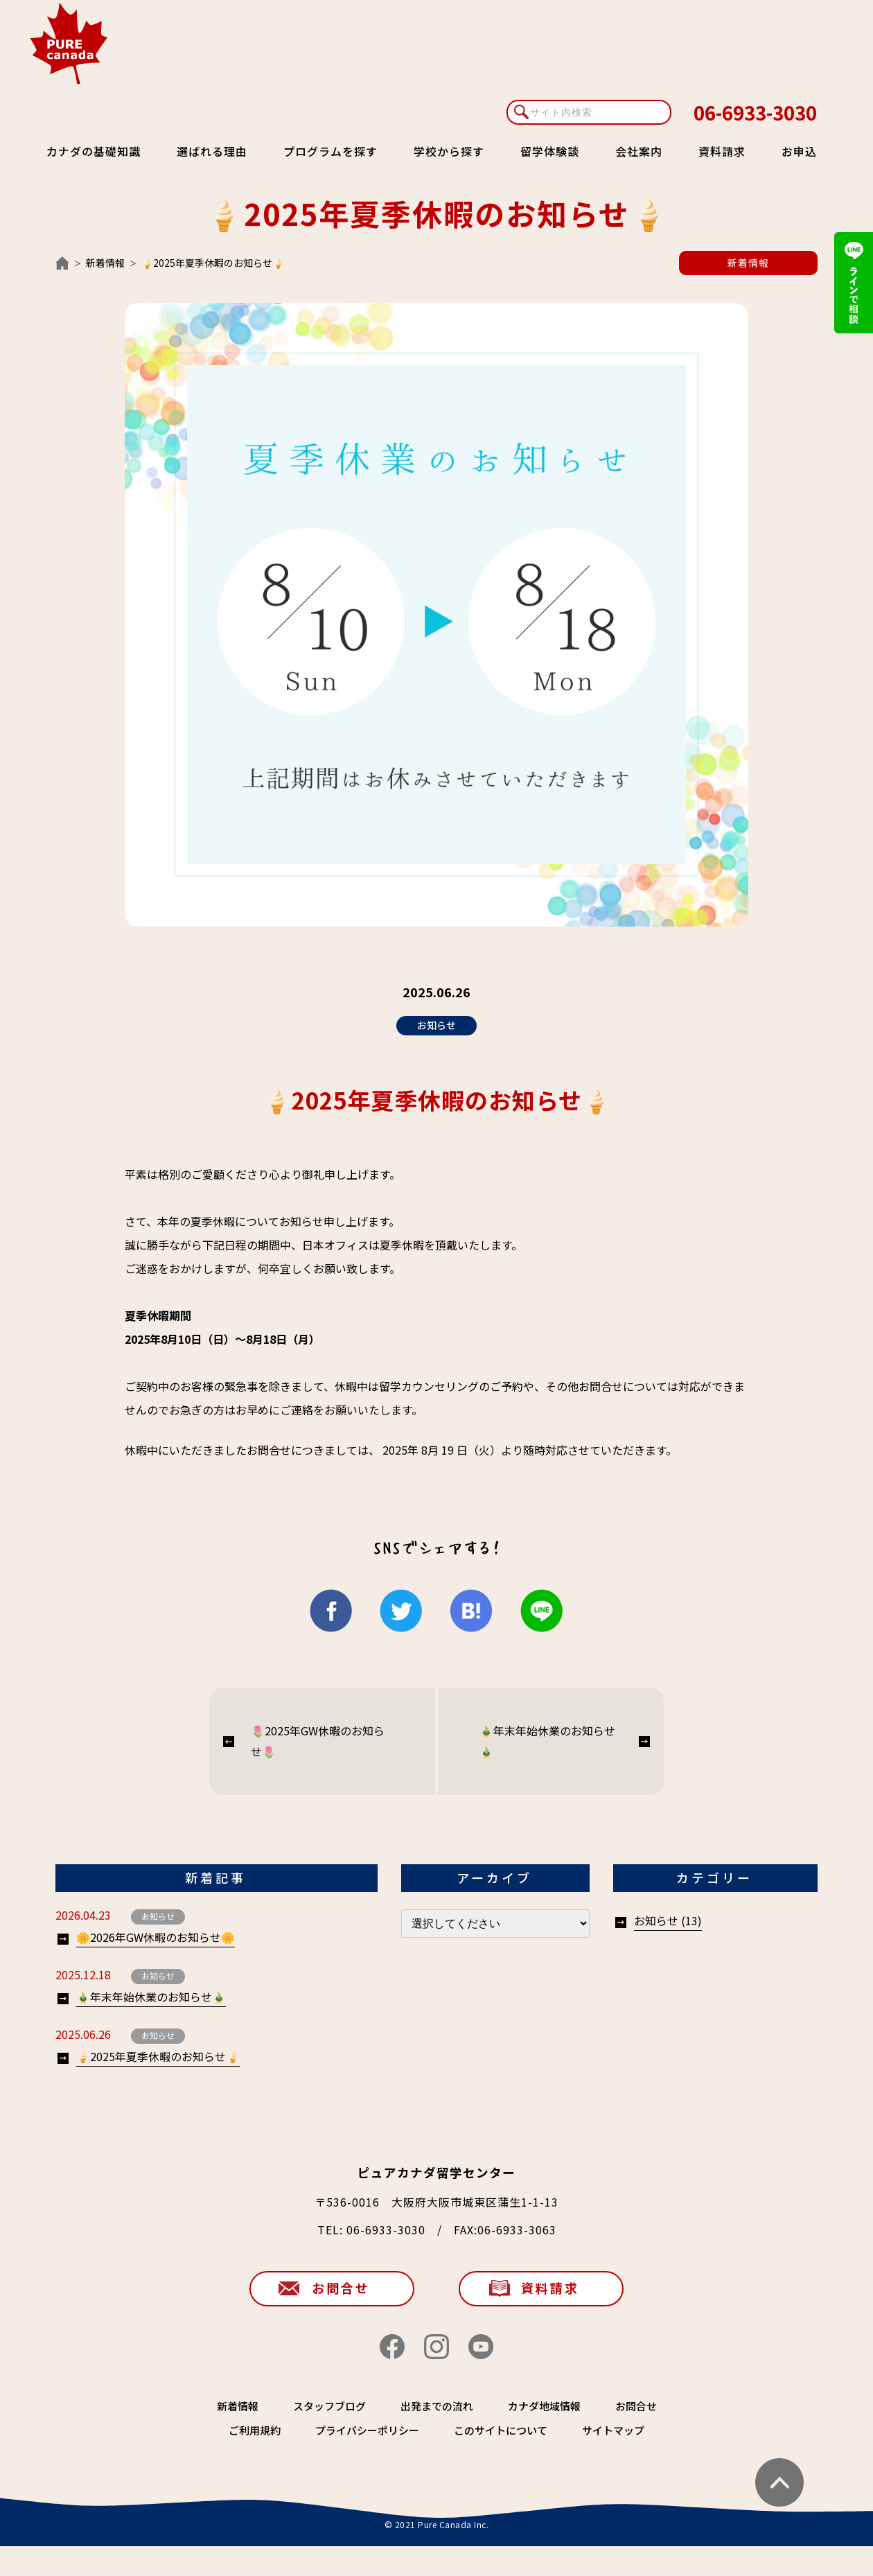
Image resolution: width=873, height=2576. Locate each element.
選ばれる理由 (212, 151)
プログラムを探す (330, 151)
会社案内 (638, 151)
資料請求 (722, 151)
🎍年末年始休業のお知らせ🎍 (547, 1741)
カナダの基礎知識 (93, 151)
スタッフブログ (329, 2406)
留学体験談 (549, 151)
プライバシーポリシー (367, 2430)
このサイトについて (500, 2430)
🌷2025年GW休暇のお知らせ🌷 (318, 1741)
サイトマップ (613, 2430)
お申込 (799, 151)
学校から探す (449, 151)
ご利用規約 (255, 2430)
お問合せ (341, 2288)
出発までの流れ (436, 2406)
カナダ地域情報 (544, 2406)
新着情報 (105, 263)
